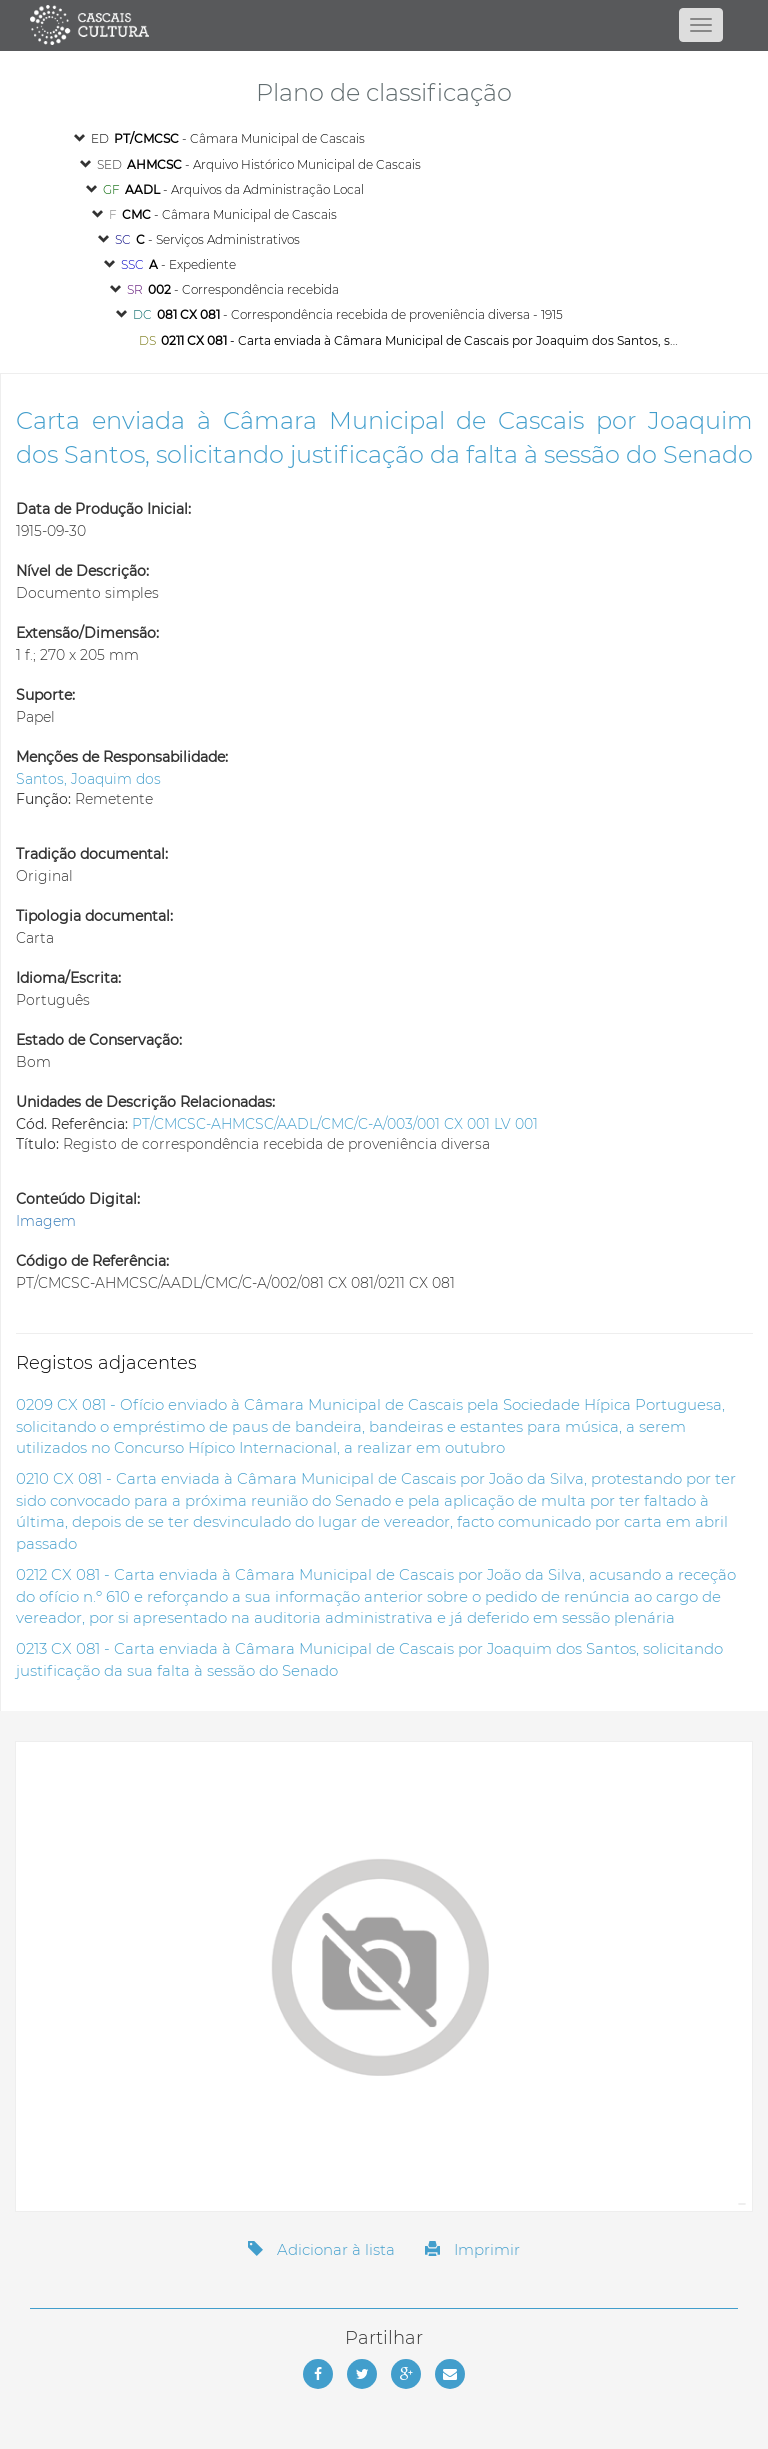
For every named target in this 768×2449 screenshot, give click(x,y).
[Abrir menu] (701, 25)
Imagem (46, 1221)
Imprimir (472, 2249)
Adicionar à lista (321, 2249)
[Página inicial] (383, 25)
